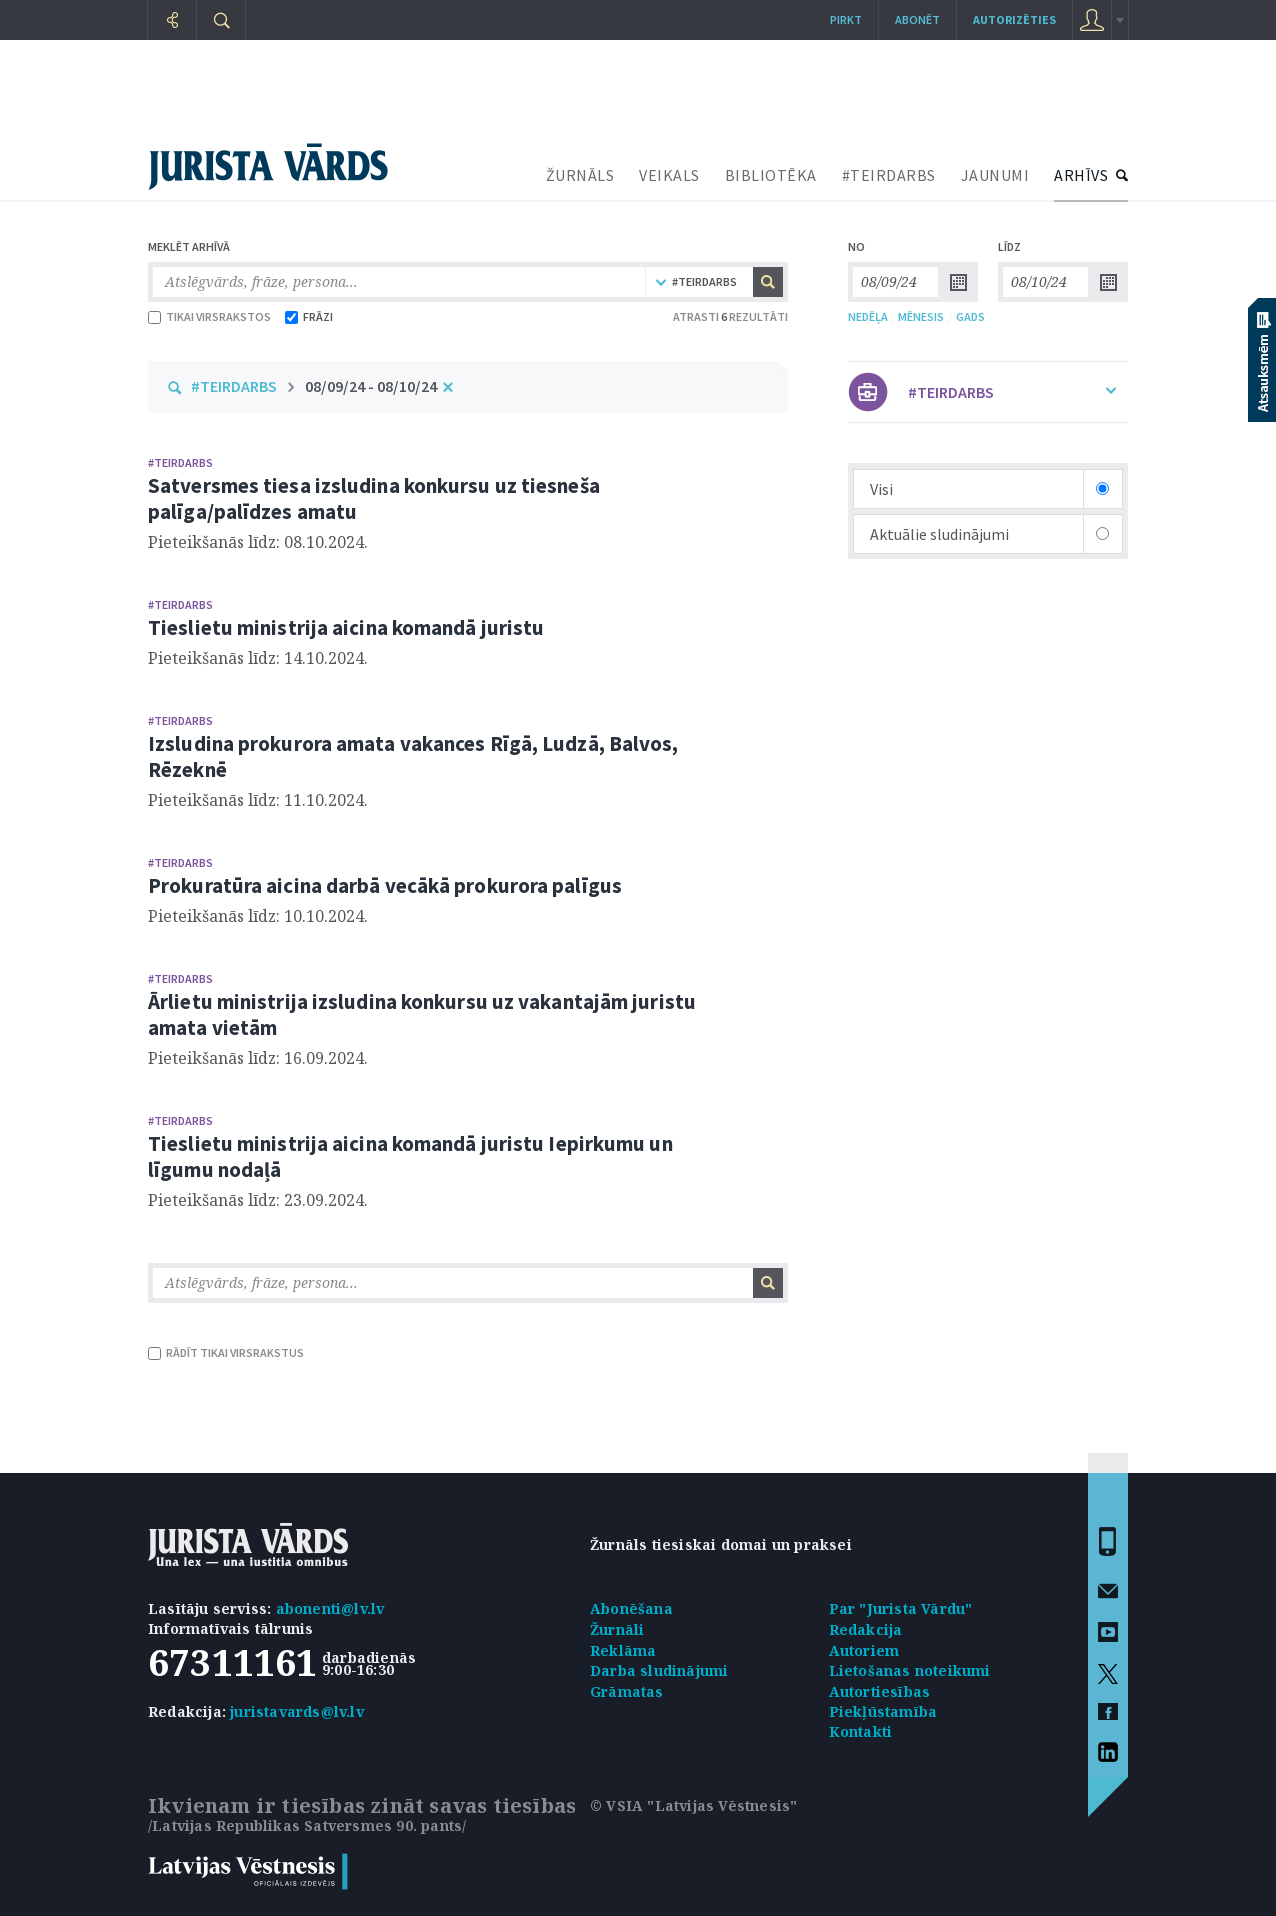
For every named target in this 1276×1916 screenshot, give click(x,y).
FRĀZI (309, 316)
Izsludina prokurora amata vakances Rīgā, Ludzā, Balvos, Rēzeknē (413, 756)
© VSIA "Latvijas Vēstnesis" (693, 1805)
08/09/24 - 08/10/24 (371, 386)
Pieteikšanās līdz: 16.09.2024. (258, 1058)
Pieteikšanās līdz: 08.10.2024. (258, 542)
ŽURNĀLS (580, 175)
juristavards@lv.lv (297, 1711)
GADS (970, 316)
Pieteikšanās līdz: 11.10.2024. (258, 800)
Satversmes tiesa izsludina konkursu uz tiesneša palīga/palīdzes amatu (374, 498)
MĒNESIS (921, 316)
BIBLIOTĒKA (771, 175)
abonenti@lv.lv (330, 1608)
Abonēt (917, 19)
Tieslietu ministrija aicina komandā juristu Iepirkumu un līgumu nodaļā (410, 1156)
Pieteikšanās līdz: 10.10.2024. (258, 916)
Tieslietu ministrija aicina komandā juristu (346, 627)
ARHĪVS (1081, 175)
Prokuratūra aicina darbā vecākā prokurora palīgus (385, 885)
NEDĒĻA (868, 316)
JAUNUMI (995, 175)
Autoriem (864, 1650)
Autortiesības (880, 1691)
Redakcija (866, 1629)
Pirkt (846, 19)
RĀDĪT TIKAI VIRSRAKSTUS (226, 1352)
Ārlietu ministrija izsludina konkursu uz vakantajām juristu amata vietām (422, 1014)
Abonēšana (631, 1608)
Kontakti (861, 1731)
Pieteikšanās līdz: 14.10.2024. (258, 658)
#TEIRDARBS (889, 175)
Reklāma (623, 1650)
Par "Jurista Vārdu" (901, 1608)
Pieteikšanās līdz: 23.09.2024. (258, 1200)
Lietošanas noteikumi (910, 1670)
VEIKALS (669, 175)
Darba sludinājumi (659, 1670)
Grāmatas (627, 1691)
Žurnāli (617, 1629)
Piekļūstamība (883, 1711)
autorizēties (1014, 19)
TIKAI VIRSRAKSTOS (209, 316)
